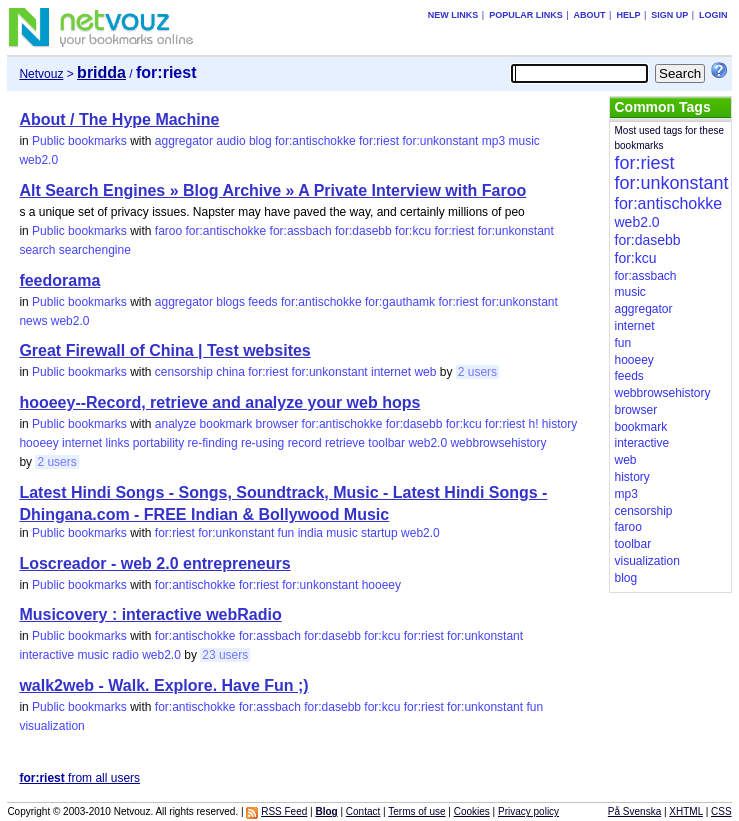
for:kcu (413, 231)
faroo (168, 231)
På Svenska (634, 811)
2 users (477, 372)
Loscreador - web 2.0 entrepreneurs (154, 563)
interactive (46, 655)
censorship (184, 372)
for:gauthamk (400, 302)
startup (379, 533)
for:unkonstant (440, 141)
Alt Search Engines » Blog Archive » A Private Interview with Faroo (272, 190)
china (230, 372)
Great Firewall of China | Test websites (164, 350)
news (33, 321)
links (117, 443)
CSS (721, 811)
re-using (262, 443)
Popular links (526, 15)
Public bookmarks (79, 141)
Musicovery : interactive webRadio (150, 614)
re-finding (213, 443)
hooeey (38, 443)
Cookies (472, 811)
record (305, 443)
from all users (79, 778)
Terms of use (416, 811)
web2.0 (38, 160)
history (559, 424)
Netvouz (41, 74)
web (425, 372)
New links (453, 15)
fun (286, 533)
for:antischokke (315, 141)
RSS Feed (284, 811)
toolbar (386, 443)
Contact (363, 811)
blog (260, 141)
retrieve (345, 443)
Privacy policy (528, 811)
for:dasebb (363, 231)
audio (230, 141)
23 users (225, 655)
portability (158, 443)
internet (391, 372)
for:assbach (301, 231)
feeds (262, 302)
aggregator (184, 141)
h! (533, 424)
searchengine (95, 250)
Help (628, 15)
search (37, 250)
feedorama (59, 280)
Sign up (669, 15)
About (590, 15)
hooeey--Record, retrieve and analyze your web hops (219, 402)
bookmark (226, 424)
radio (125, 655)
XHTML (686, 811)
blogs (230, 302)
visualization (51, 726)
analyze (175, 424)
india (310, 533)
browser (277, 424)
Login (713, 15)
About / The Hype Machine (119, 119)
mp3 (493, 141)
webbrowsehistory (498, 443)
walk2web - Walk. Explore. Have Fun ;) (163, 685)
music (523, 141)
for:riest (379, 141)
